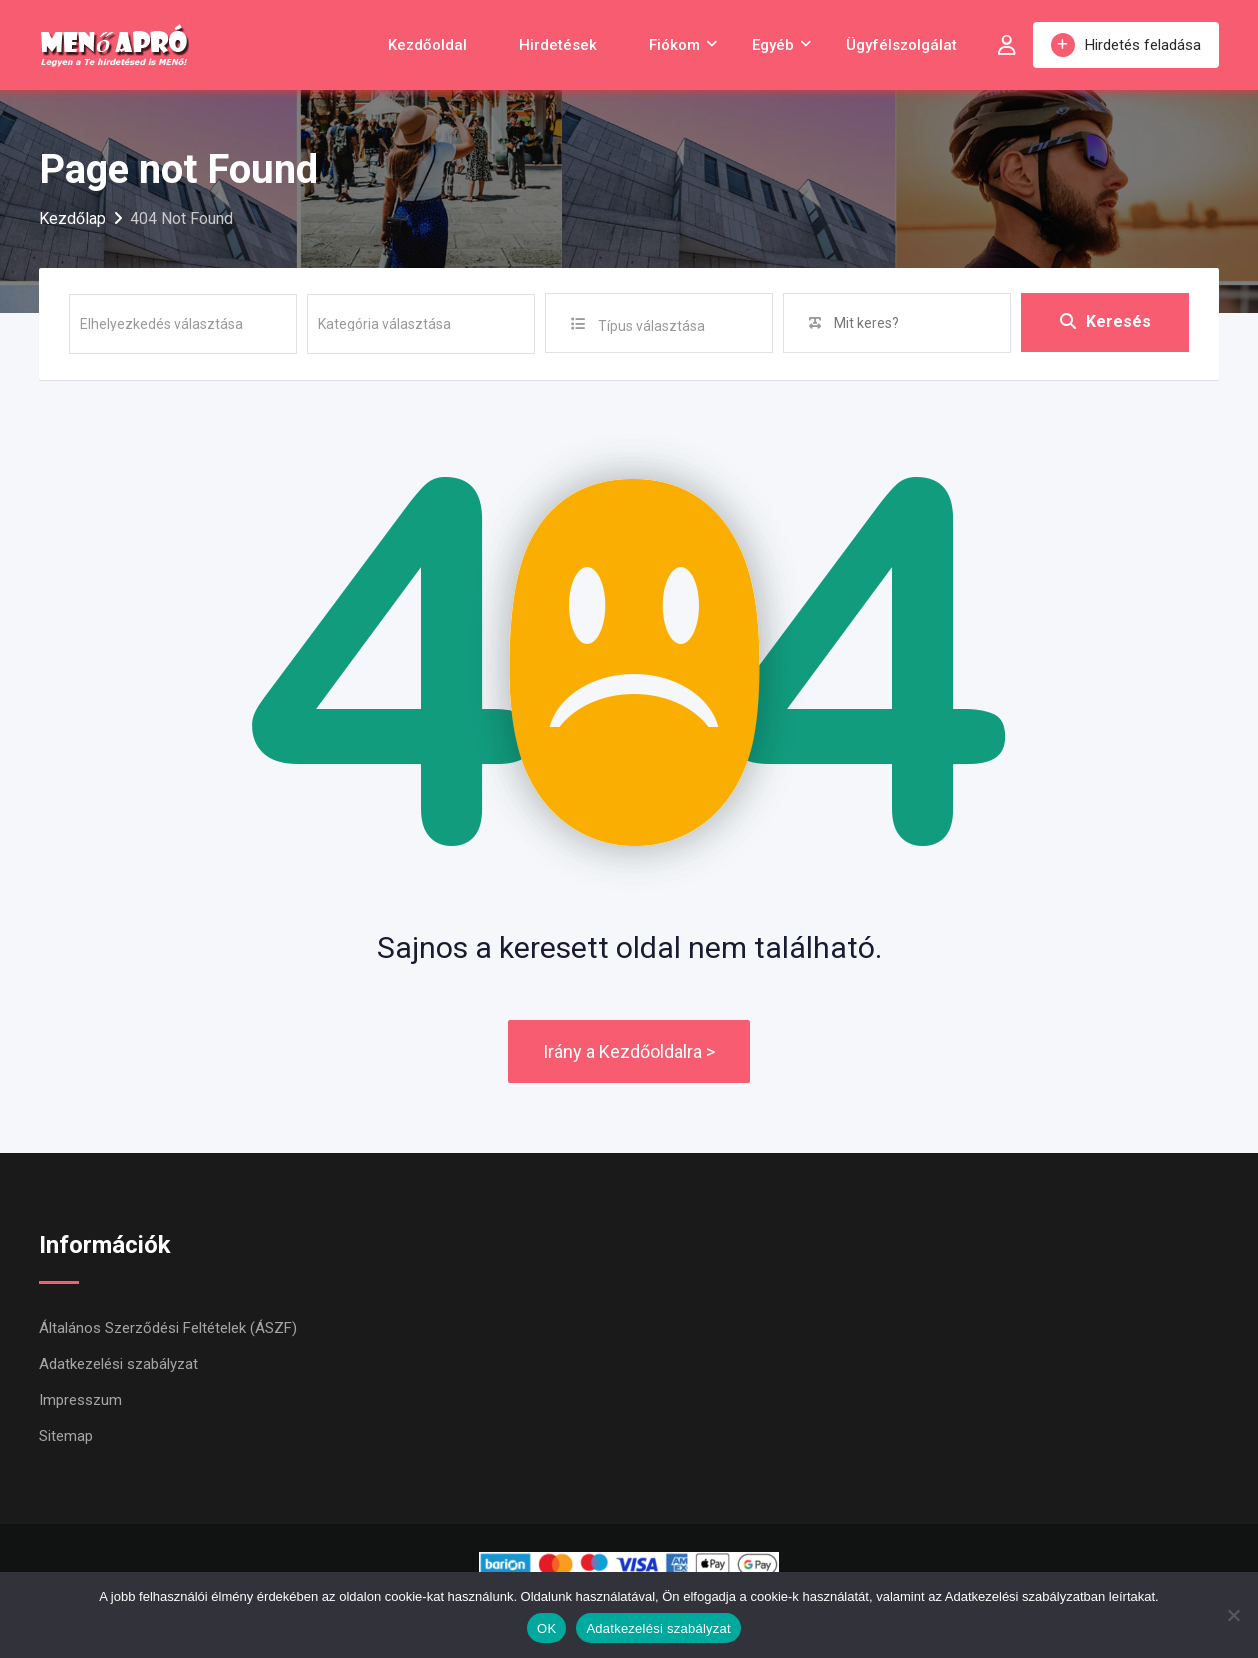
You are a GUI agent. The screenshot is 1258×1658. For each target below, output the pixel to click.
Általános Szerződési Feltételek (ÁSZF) (168, 1328)
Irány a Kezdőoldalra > (629, 1051)
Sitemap (66, 1436)
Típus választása (651, 326)
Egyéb (773, 45)
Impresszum (80, 1400)
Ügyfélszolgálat (901, 45)
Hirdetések (558, 45)
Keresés (1105, 322)
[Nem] (1233, 1615)
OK (546, 1628)
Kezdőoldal (427, 45)
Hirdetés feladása (1126, 45)
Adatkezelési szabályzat (118, 1364)
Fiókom (674, 45)
